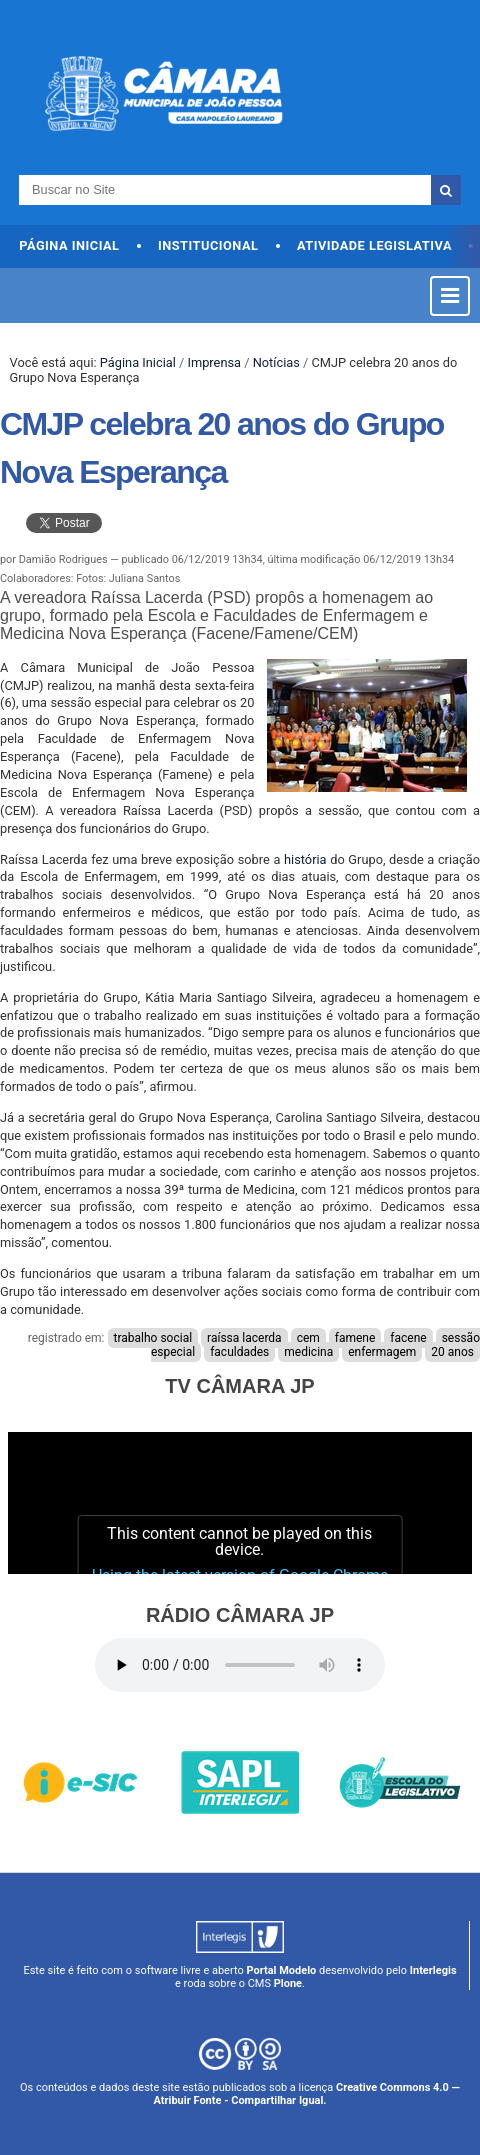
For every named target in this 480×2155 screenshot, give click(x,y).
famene (355, 1338)
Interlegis (433, 1970)
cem (308, 1338)
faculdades (239, 1352)
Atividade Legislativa (374, 245)
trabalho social (153, 1338)
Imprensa (214, 362)
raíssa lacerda (244, 1338)
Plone (288, 1983)
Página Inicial (69, 245)
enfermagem (382, 1352)
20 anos (452, 1352)
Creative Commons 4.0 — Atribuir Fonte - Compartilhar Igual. (306, 2094)
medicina (308, 1352)
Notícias (276, 362)
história (305, 859)
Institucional (208, 245)
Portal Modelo (281, 1970)
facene (408, 1338)
